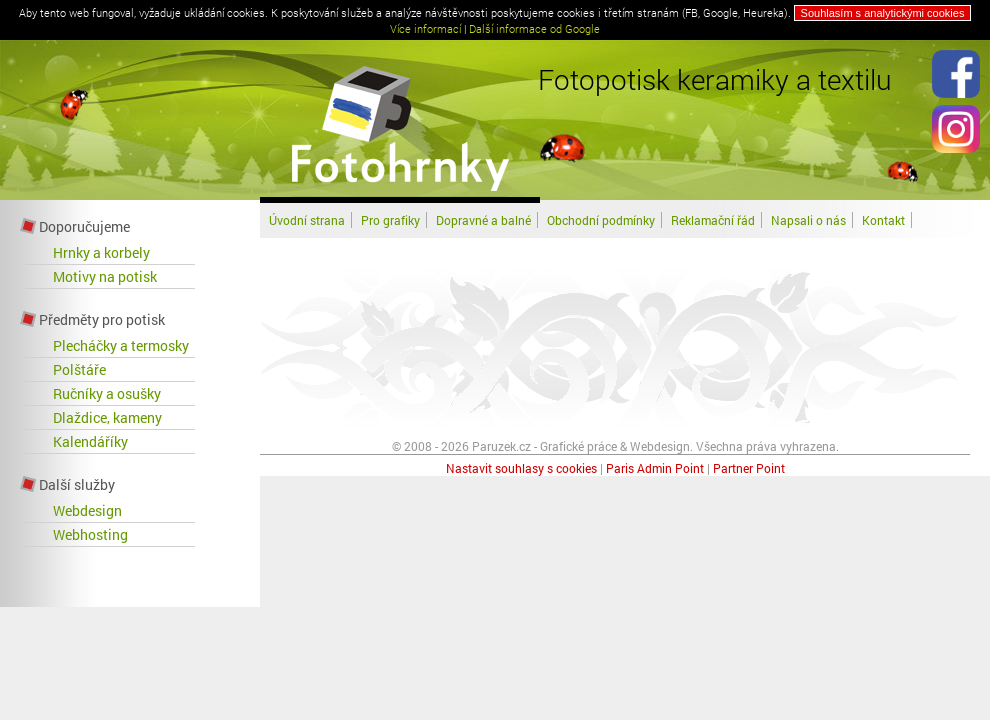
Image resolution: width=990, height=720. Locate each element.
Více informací (425, 28)
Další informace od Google (534, 28)
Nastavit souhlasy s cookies (521, 468)
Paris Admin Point (655, 468)
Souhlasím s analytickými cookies (883, 13)
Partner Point (749, 468)
